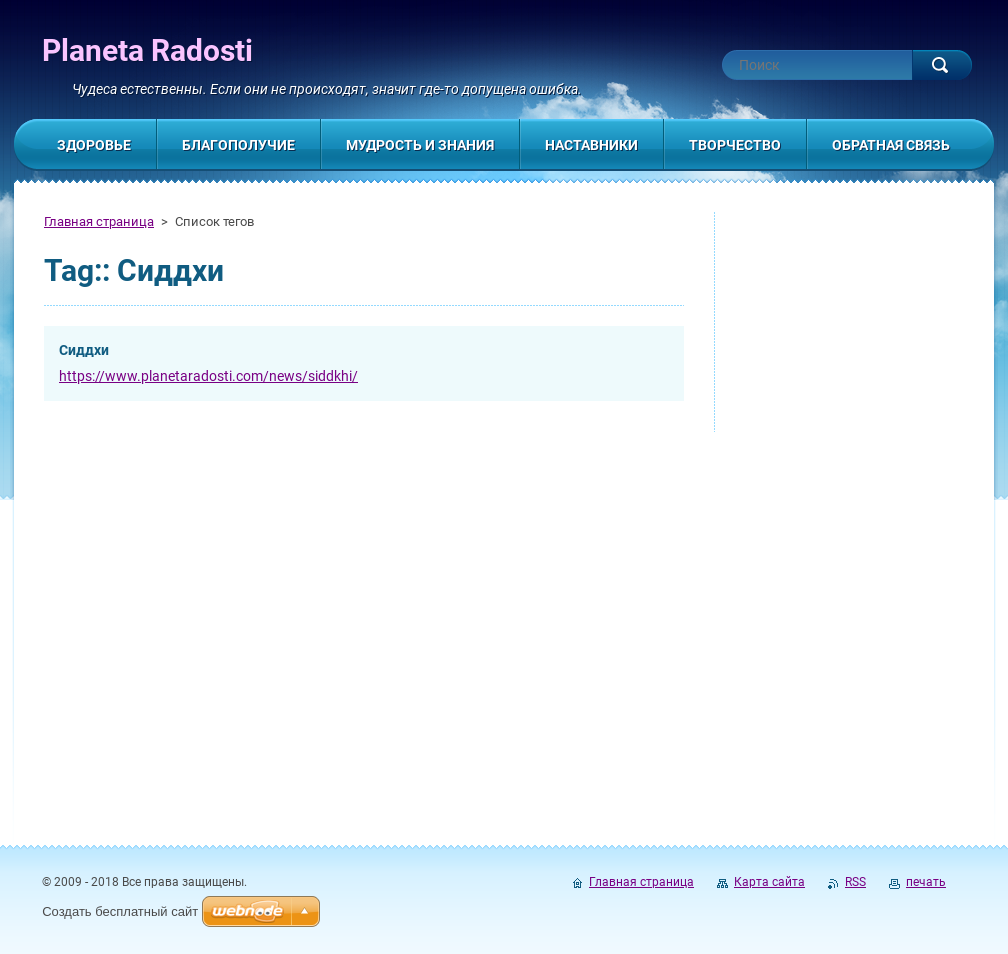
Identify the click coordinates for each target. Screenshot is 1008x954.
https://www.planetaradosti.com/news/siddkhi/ (208, 376)
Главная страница (99, 221)
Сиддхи (84, 350)
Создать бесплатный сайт (120, 911)
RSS (855, 882)
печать (926, 882)
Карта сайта (769, 882)
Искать (942, 65)
